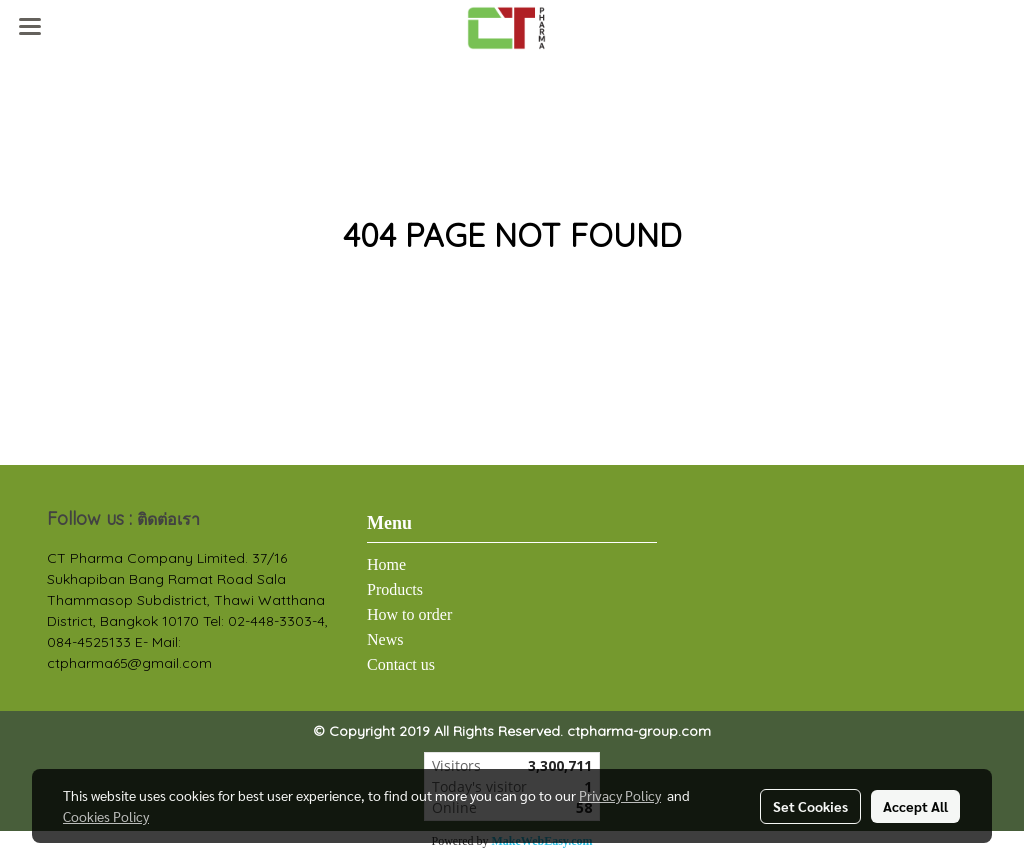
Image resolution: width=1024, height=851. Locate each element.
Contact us (401, 664)
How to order (409, 614)
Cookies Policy (106, 816)
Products (395, 589)
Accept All (915, 806)
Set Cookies (810, 806)
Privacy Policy (620, 795)
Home (386, 564)
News (385, 639)
